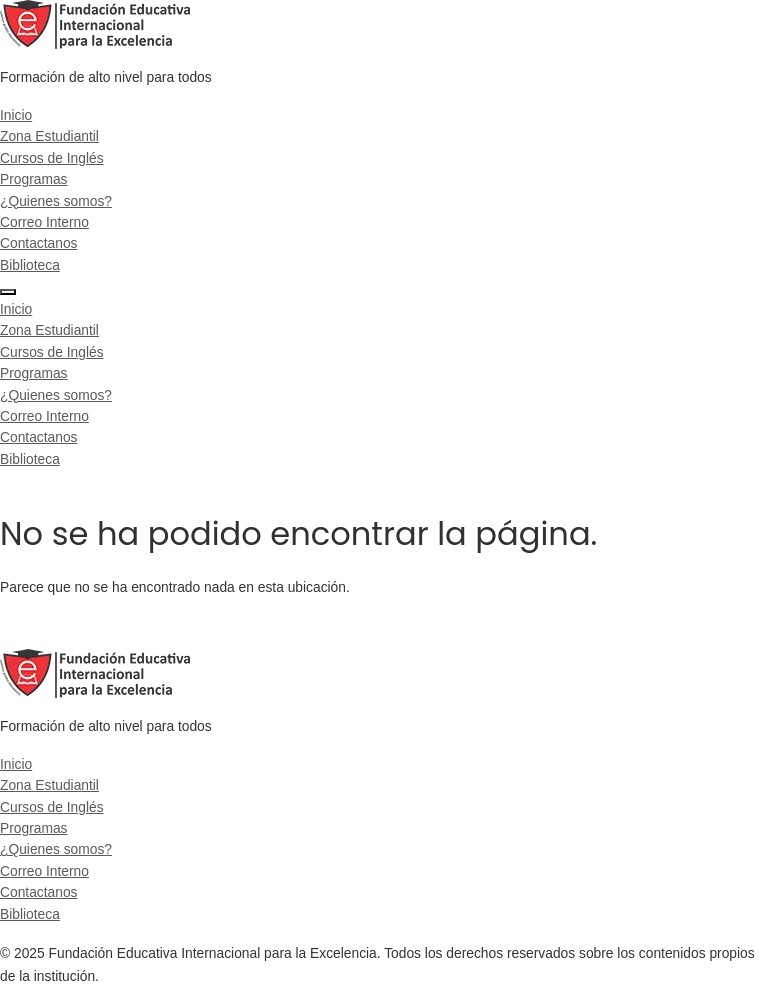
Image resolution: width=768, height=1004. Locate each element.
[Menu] (8, 292)
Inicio (16, 115)
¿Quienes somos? (56, 201)
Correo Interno (44, 222)
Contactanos (38, 243)
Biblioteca (30, 265)
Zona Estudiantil (49, 136)
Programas (33, 179)
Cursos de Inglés (52, 158)
